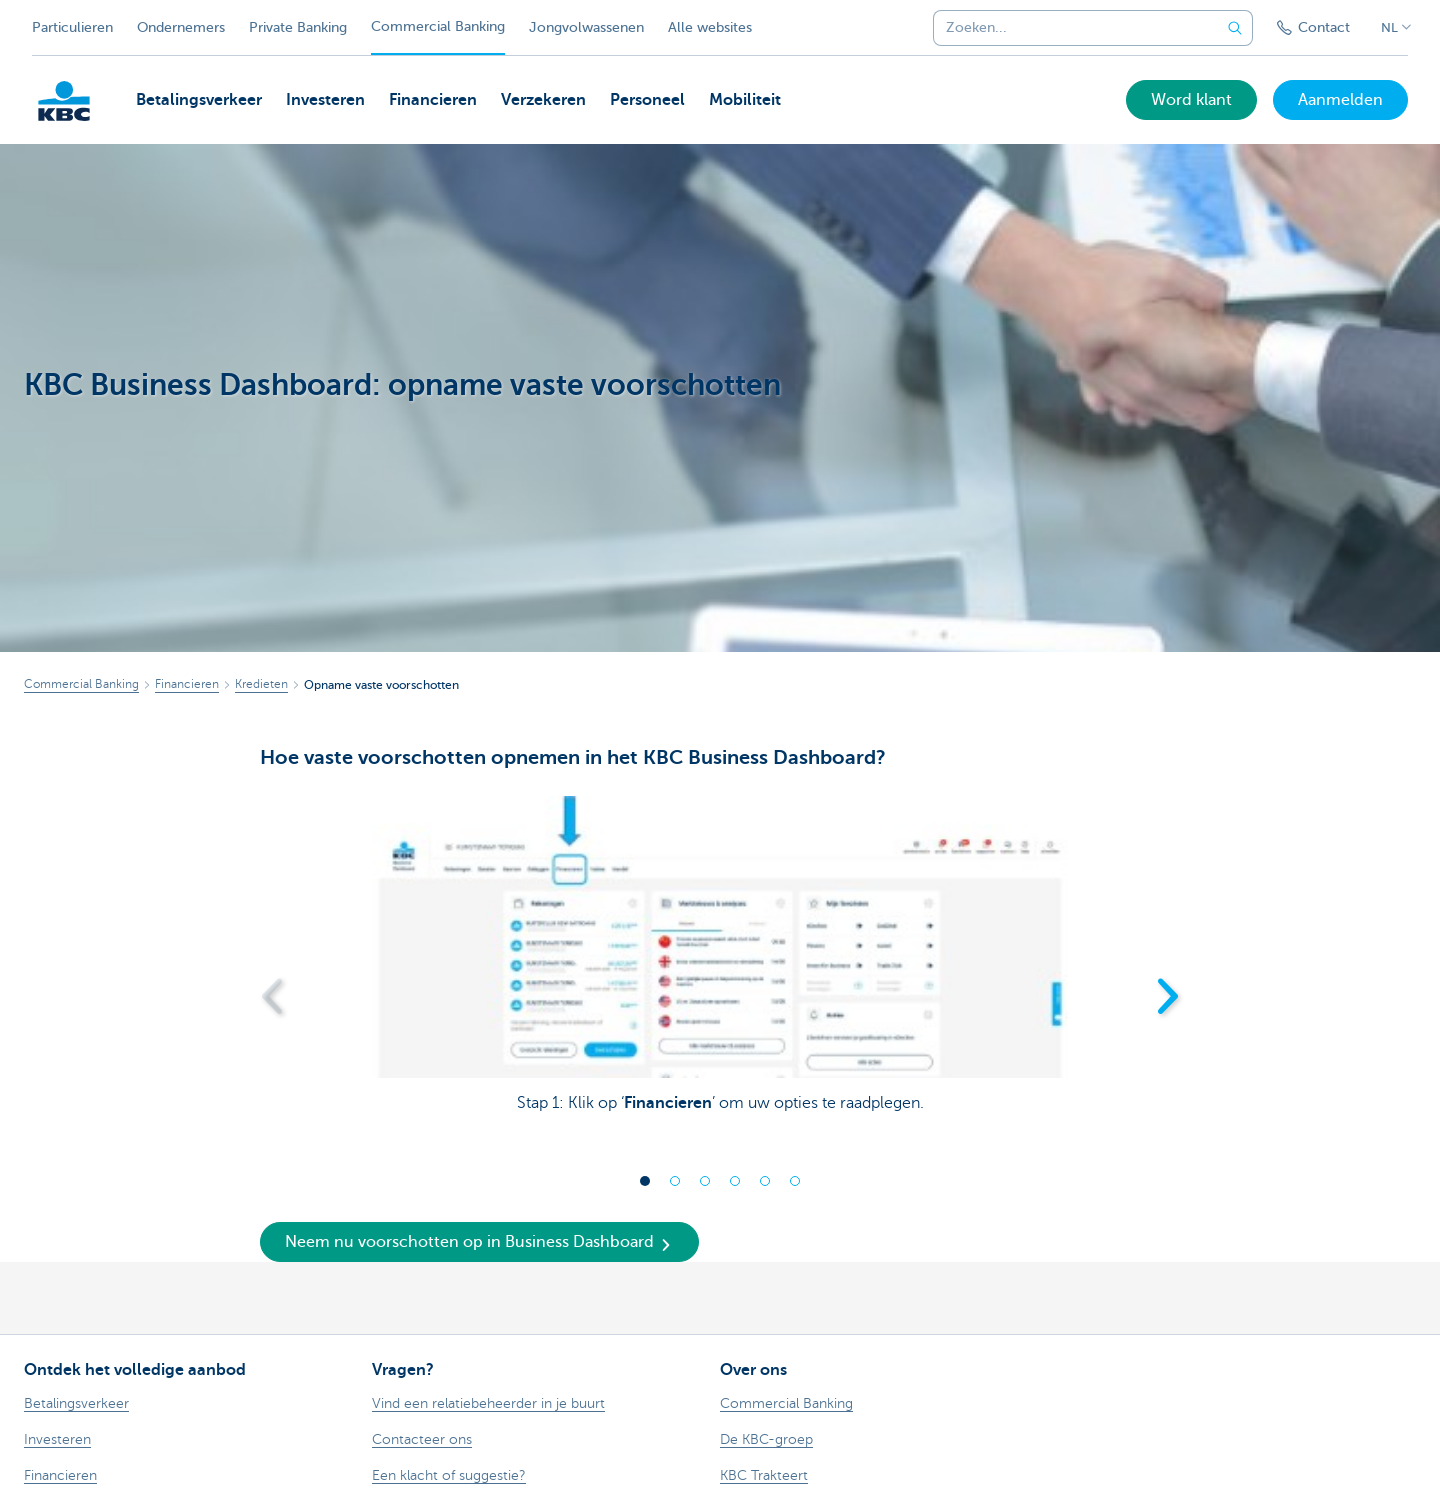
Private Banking (298, 27)
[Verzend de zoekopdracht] (1235, 28)
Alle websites (710, 27)
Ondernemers (181, 27)
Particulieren (72, 27)
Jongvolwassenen (586, 27)
